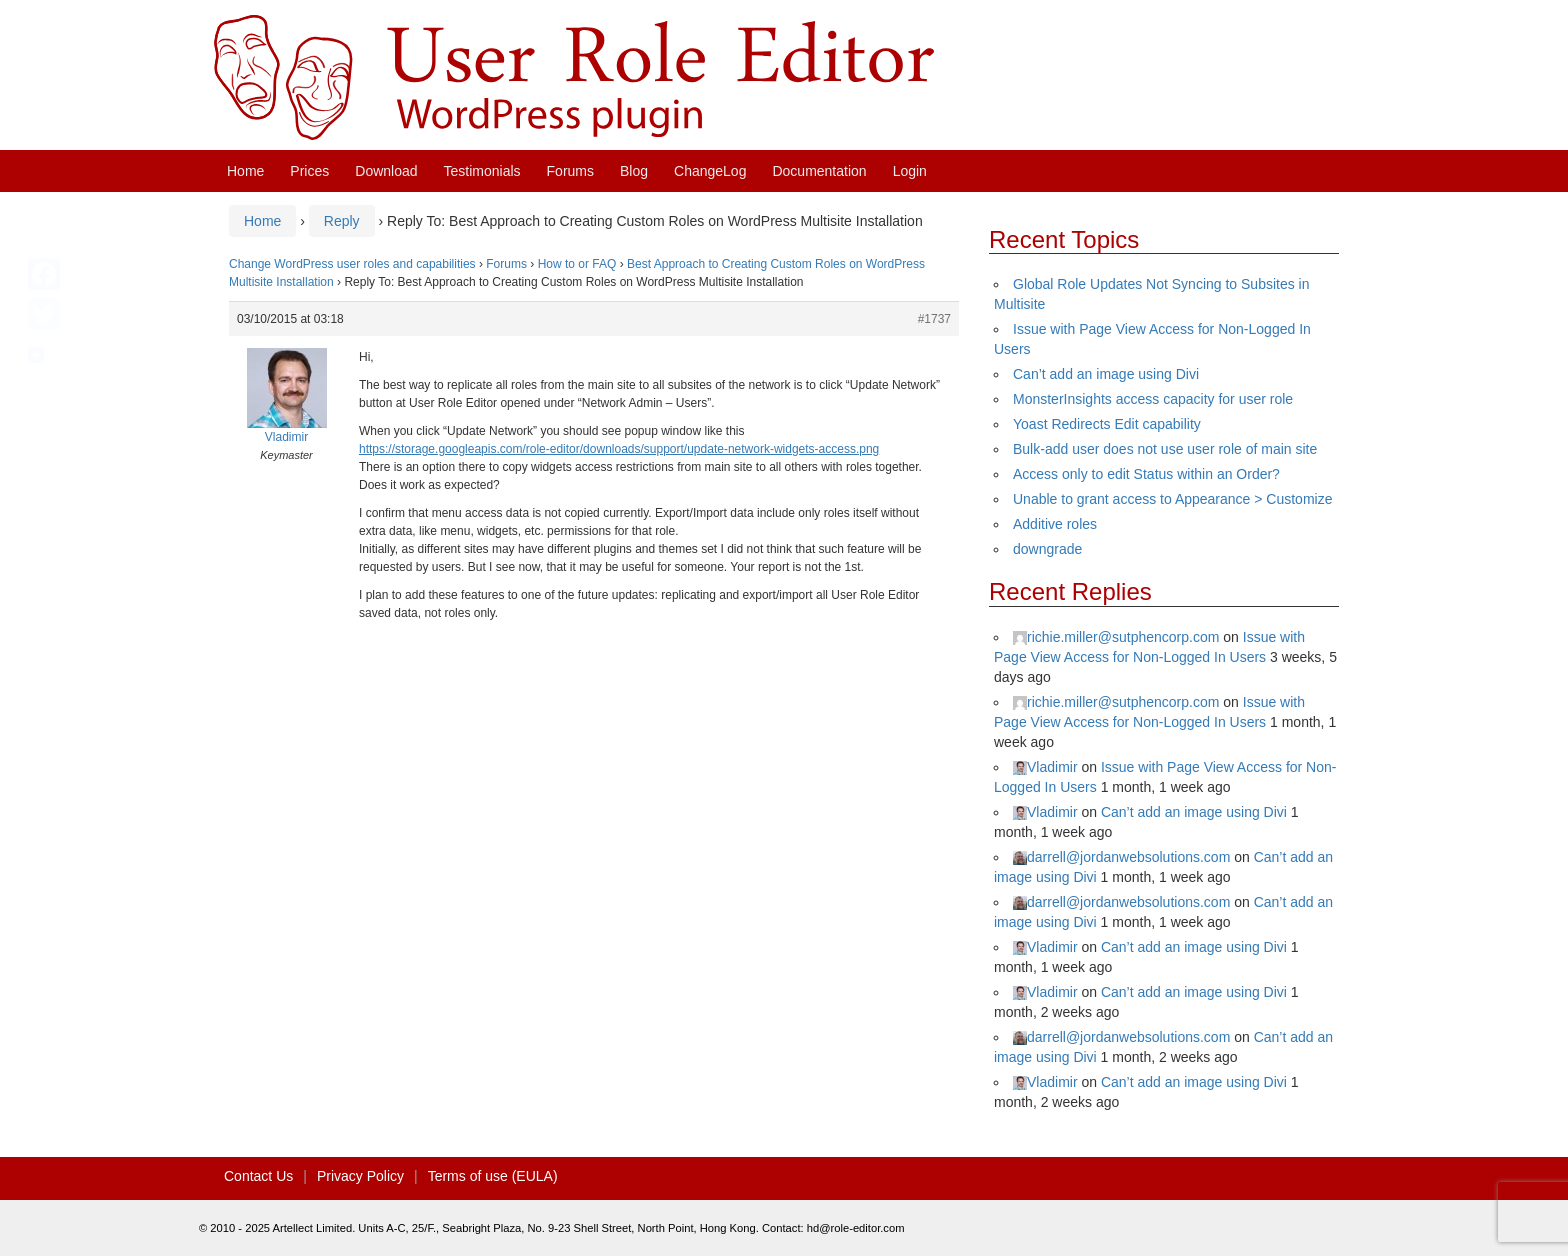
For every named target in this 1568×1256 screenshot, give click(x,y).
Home (245, 171)
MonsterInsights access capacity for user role (1153, 399)
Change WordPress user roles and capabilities (352, 264)
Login (910, 171)
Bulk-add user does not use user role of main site (1165, 449)
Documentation (819, 171)
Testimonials (482, 171)
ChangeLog (710, 171)
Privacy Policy (360, 1176)
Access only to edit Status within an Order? (1146, 474)
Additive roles (1055, 524)
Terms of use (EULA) (493, 1176)
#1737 (934, 319)
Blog (634, 171)
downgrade (1047, 549)
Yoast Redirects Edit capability (1107, 424)
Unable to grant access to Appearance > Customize (1172, 499)
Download (386, 171)
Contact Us (258, 1176)
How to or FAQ (577, 264)
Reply (342, 221)
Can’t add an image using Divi (1106, 374)
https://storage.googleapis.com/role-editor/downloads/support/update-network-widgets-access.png (619, 449)
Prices (309, 171)
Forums (570, 171)
